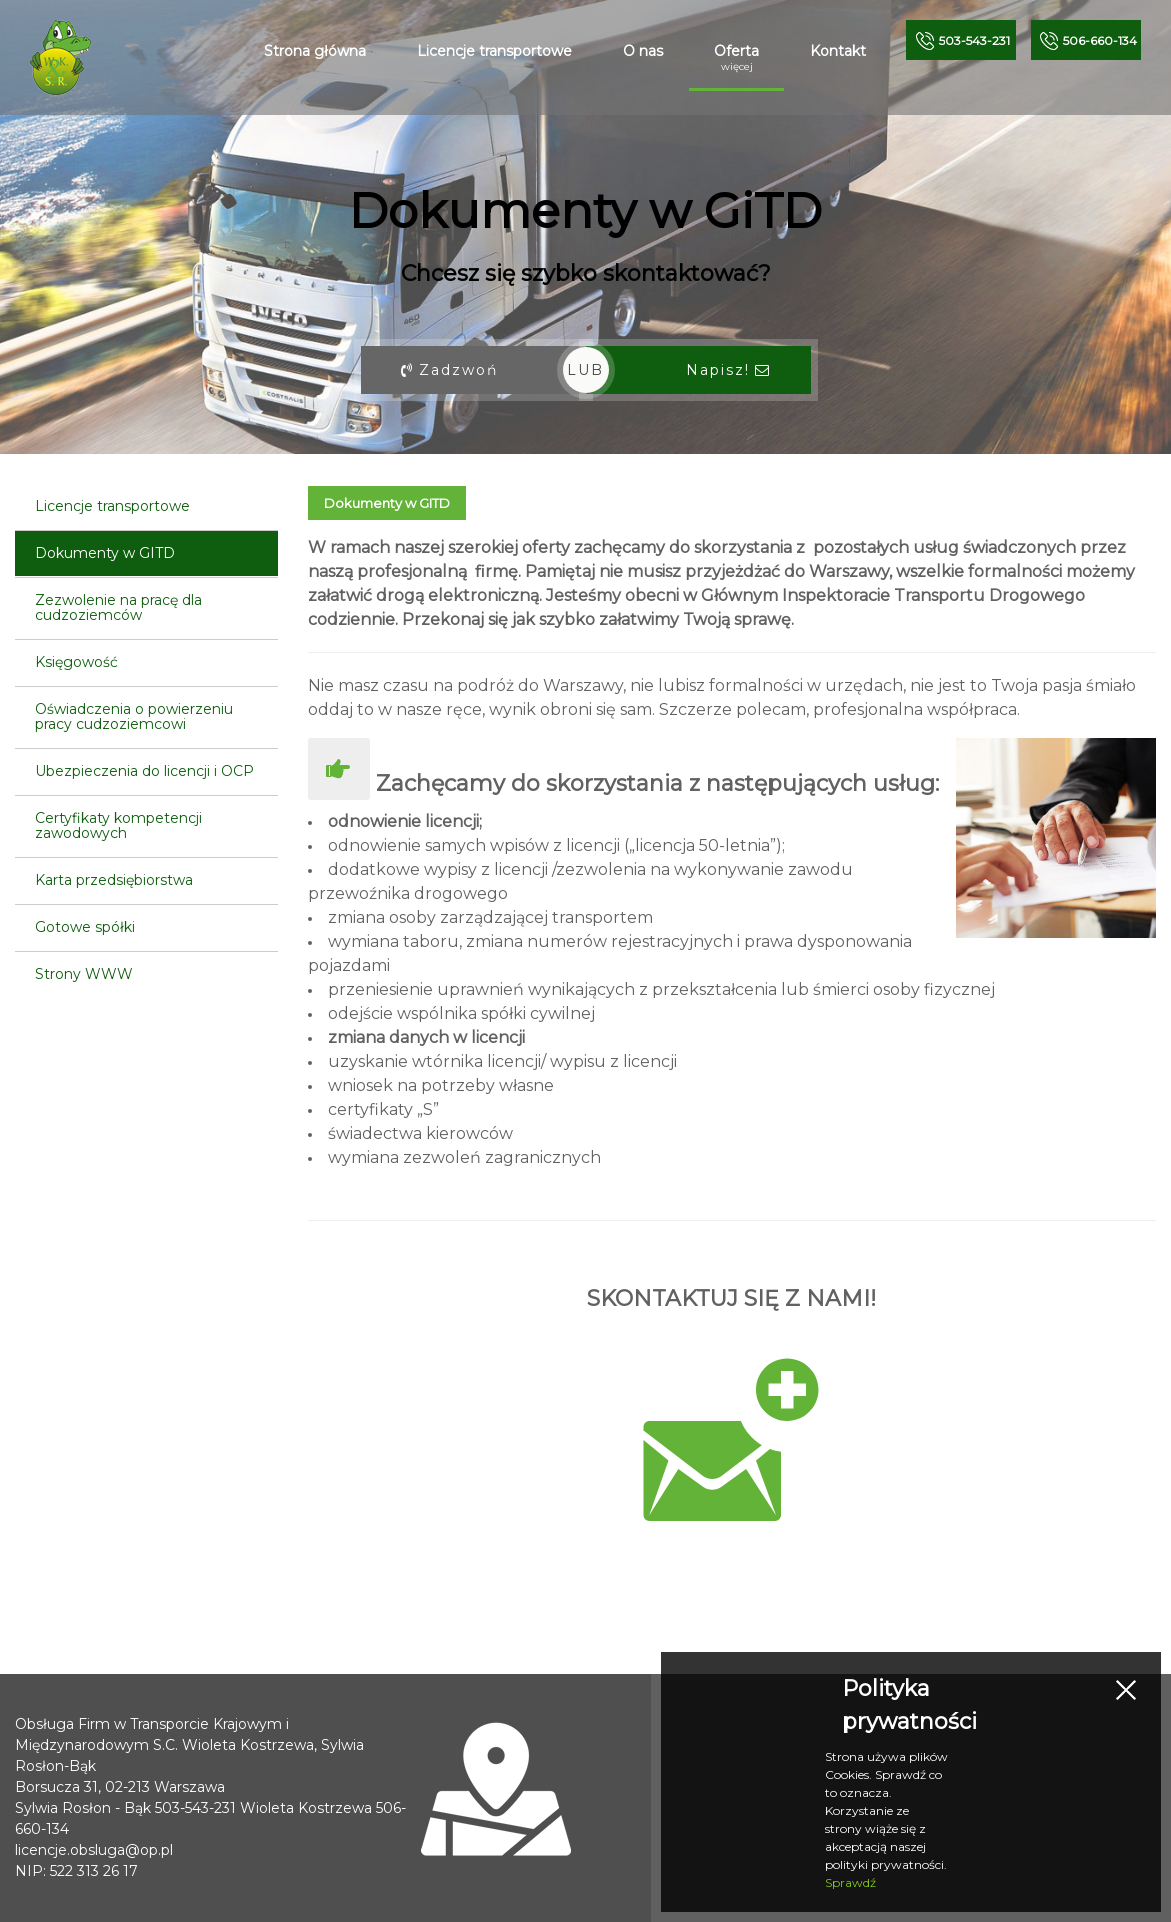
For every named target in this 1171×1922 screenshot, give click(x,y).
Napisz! (728, 370)
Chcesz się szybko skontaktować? (586, 273)
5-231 (974, 40)
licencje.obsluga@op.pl (94, 1850)
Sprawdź (850, 1882)
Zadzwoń (449, 370)
